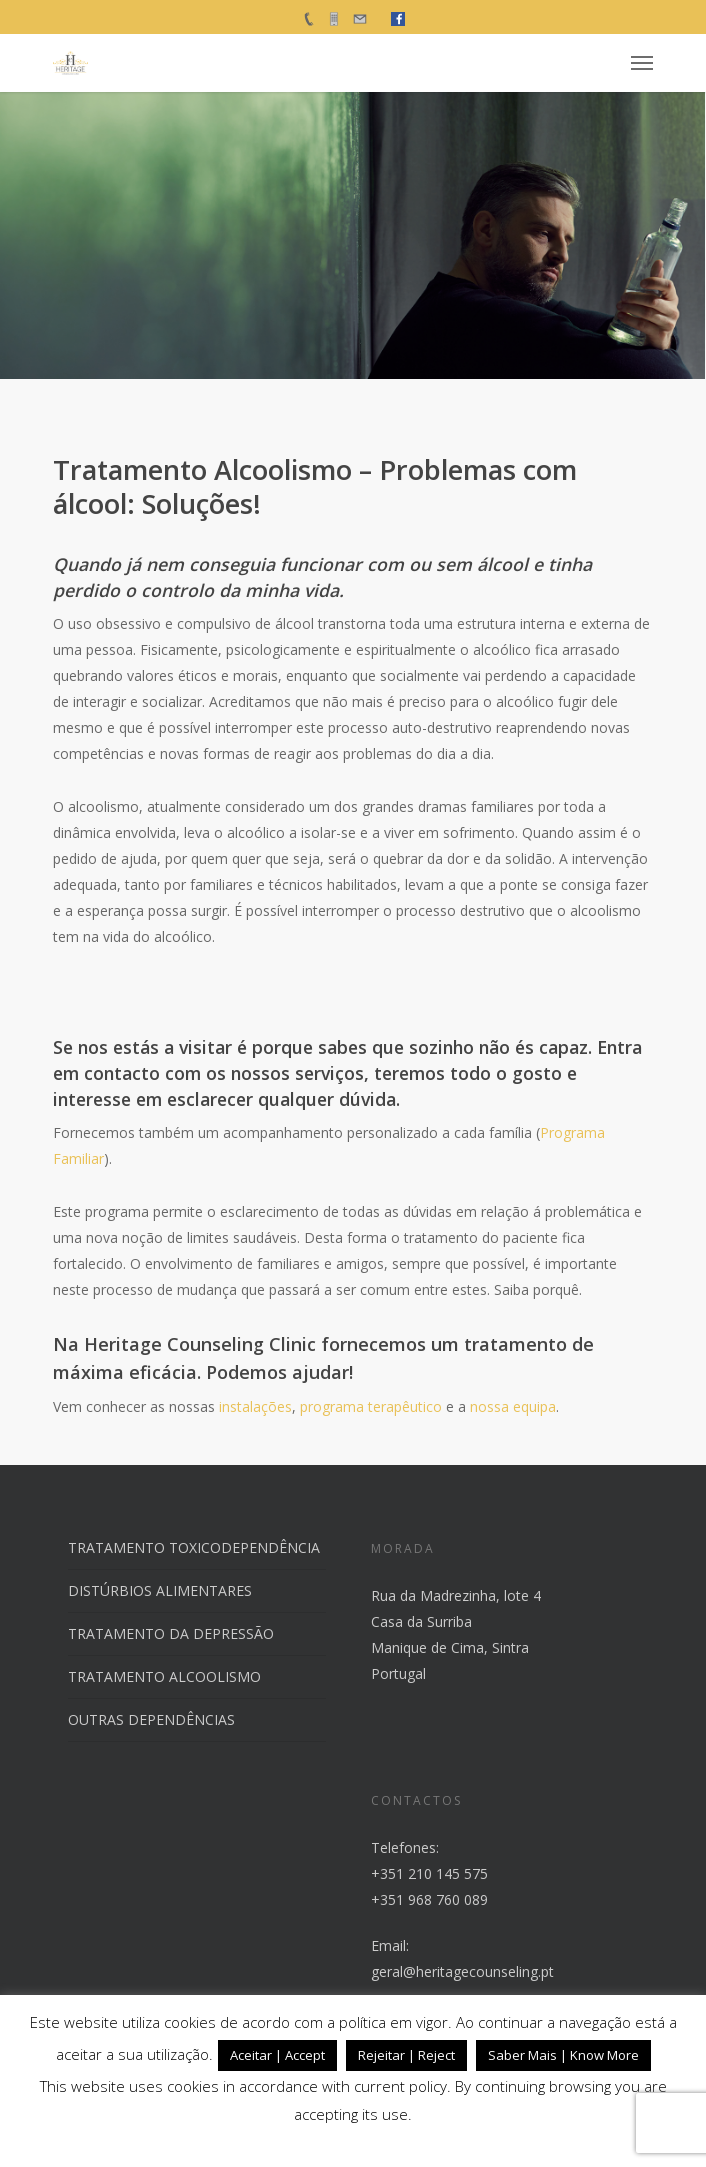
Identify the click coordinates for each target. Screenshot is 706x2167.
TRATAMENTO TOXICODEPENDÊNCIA (194, 1547)
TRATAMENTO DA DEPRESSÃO (171, 1633)
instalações (255, 1406)
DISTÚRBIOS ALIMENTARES (160, 1590)
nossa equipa (513, 1406)
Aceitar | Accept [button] (277, 2055)
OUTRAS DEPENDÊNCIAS (151, 1719)
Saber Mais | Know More (563, 2055)
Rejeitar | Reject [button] (406, 2055)
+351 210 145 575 (429, 1873)
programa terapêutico (371, 1406)
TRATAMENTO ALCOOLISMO (164, 1676)
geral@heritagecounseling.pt (462, 1971)
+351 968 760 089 (429, 1899)
